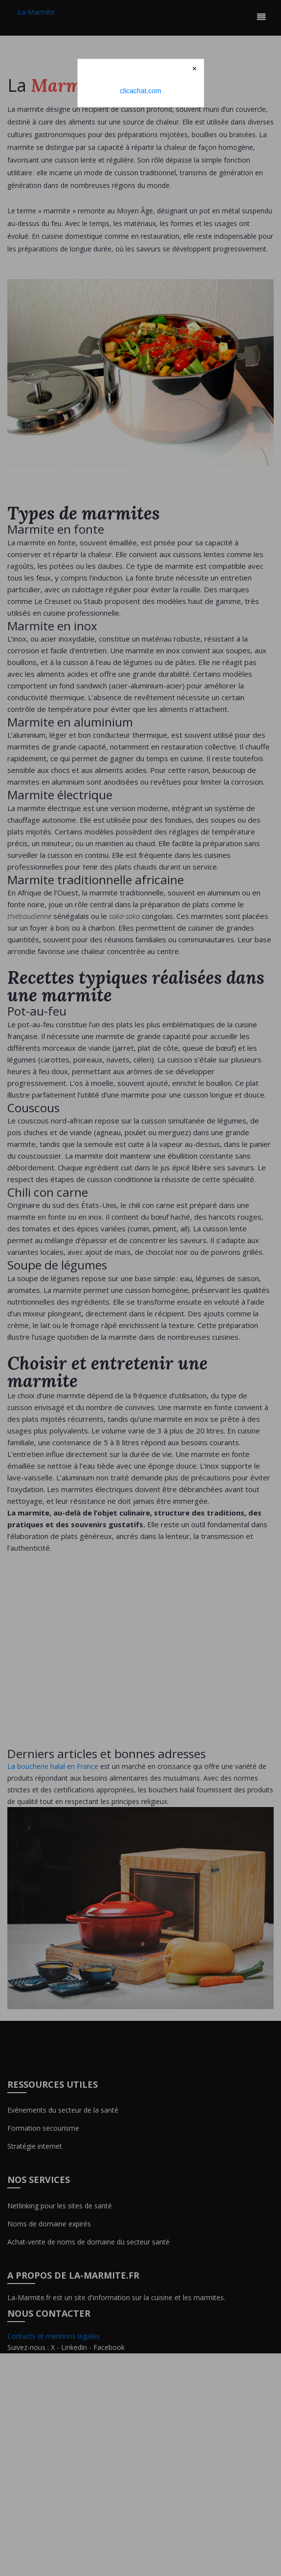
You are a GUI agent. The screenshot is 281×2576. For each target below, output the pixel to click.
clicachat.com (140, 91)
